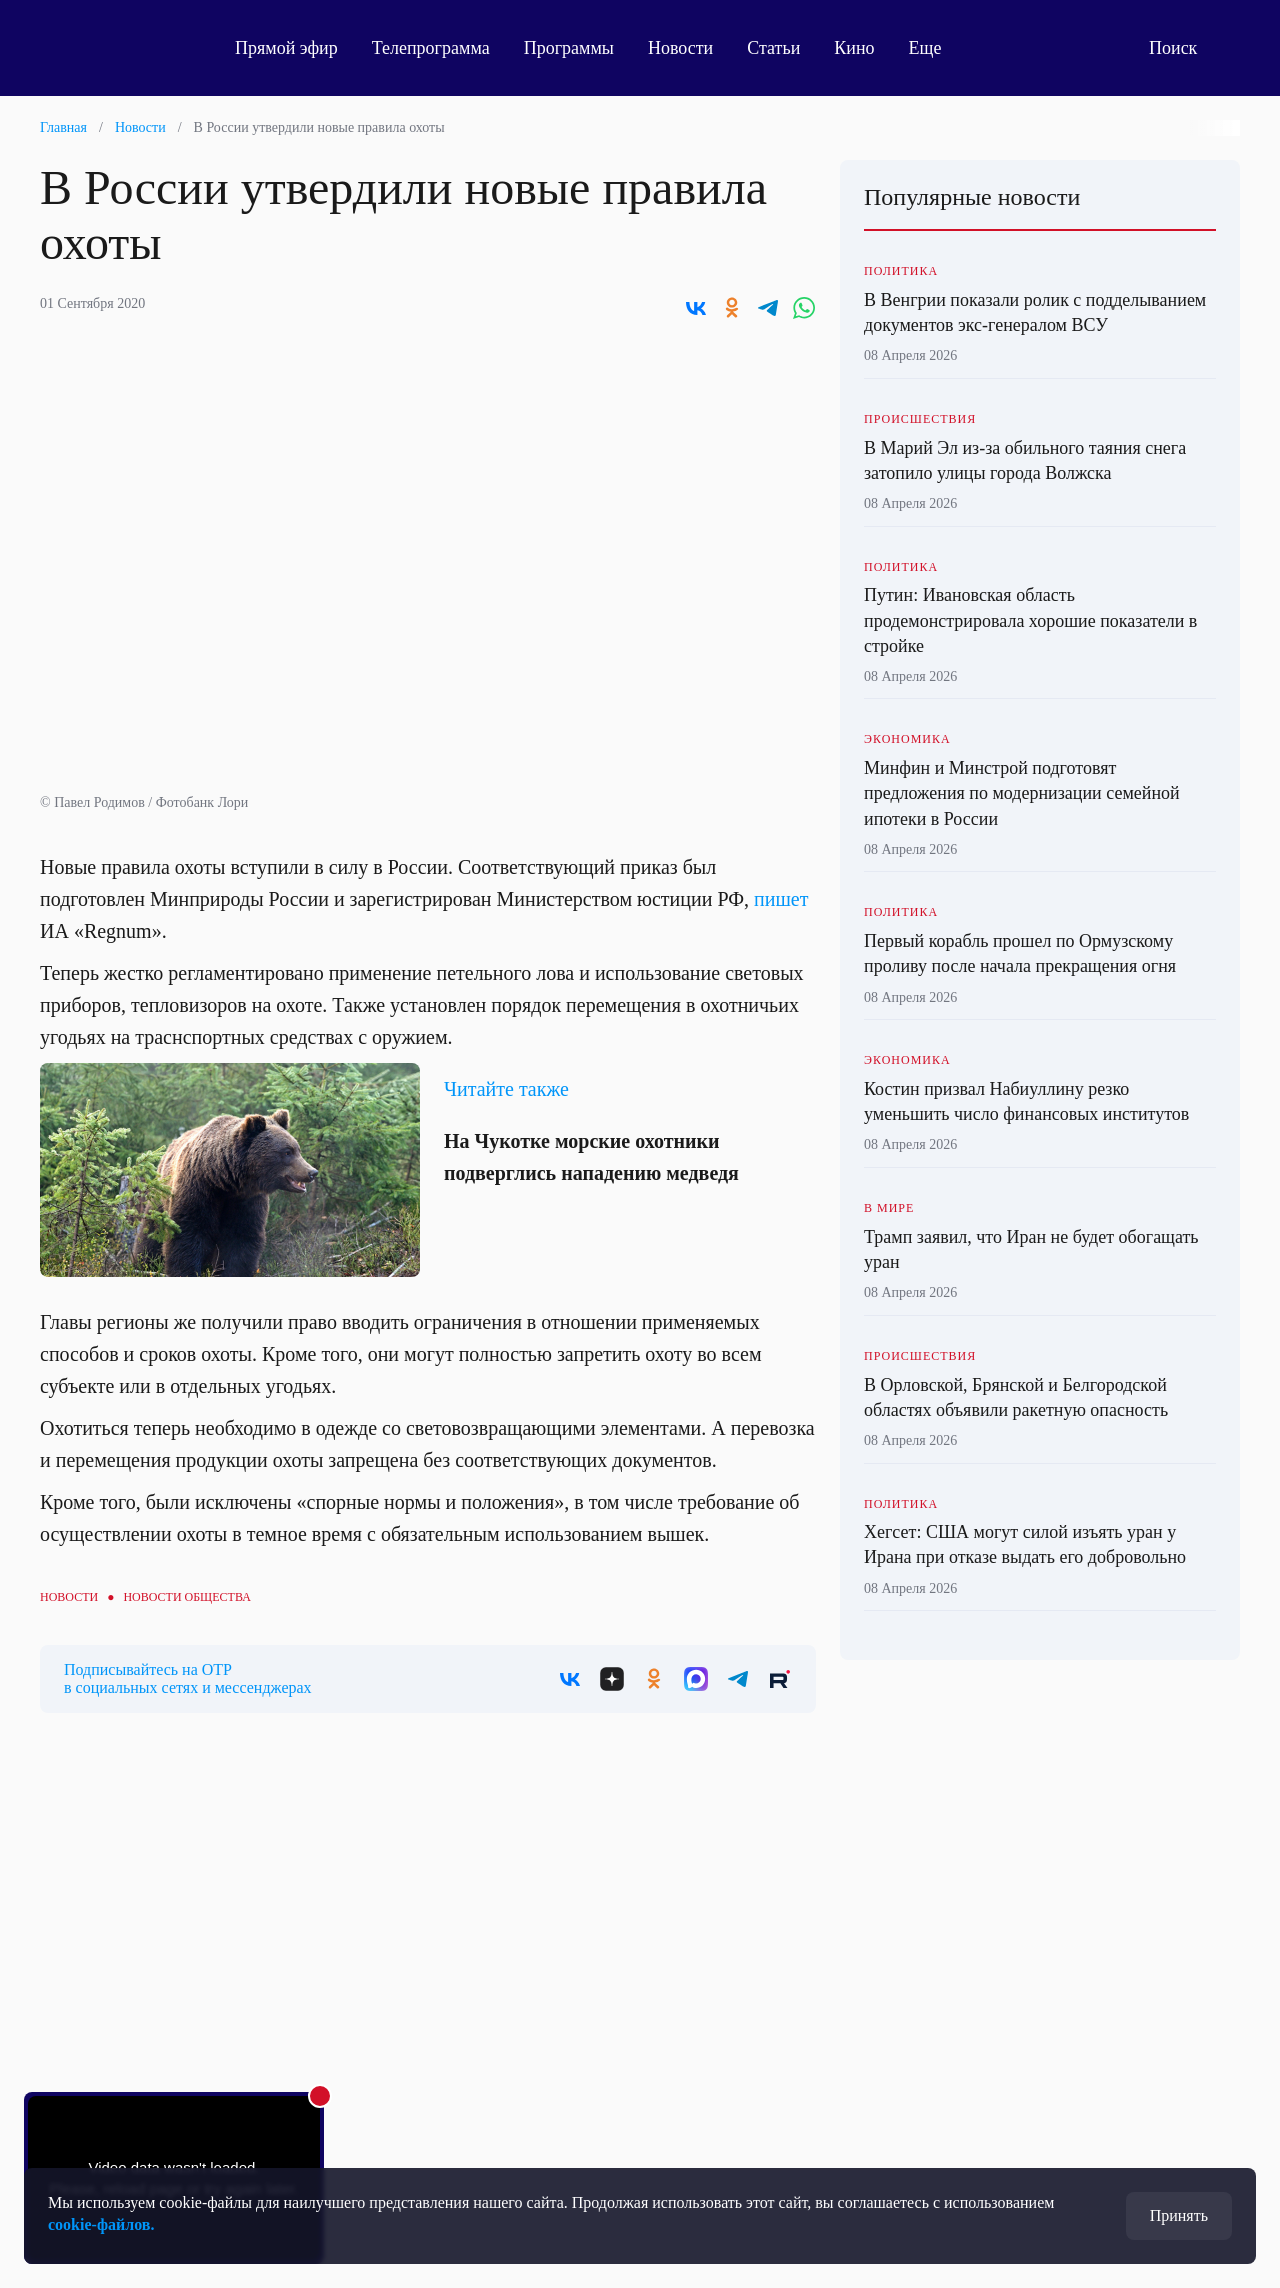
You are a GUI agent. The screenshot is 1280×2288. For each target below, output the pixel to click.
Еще (936, 48)
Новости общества (186, 1597)
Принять (1179, 2215)
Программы (569, 48)
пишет (781, 899)
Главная (63, 127)
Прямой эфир (286, 48)
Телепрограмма (431, 48)
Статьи (773, 48)
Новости (680, 48)
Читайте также (506, 1089)
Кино (854, 48)
